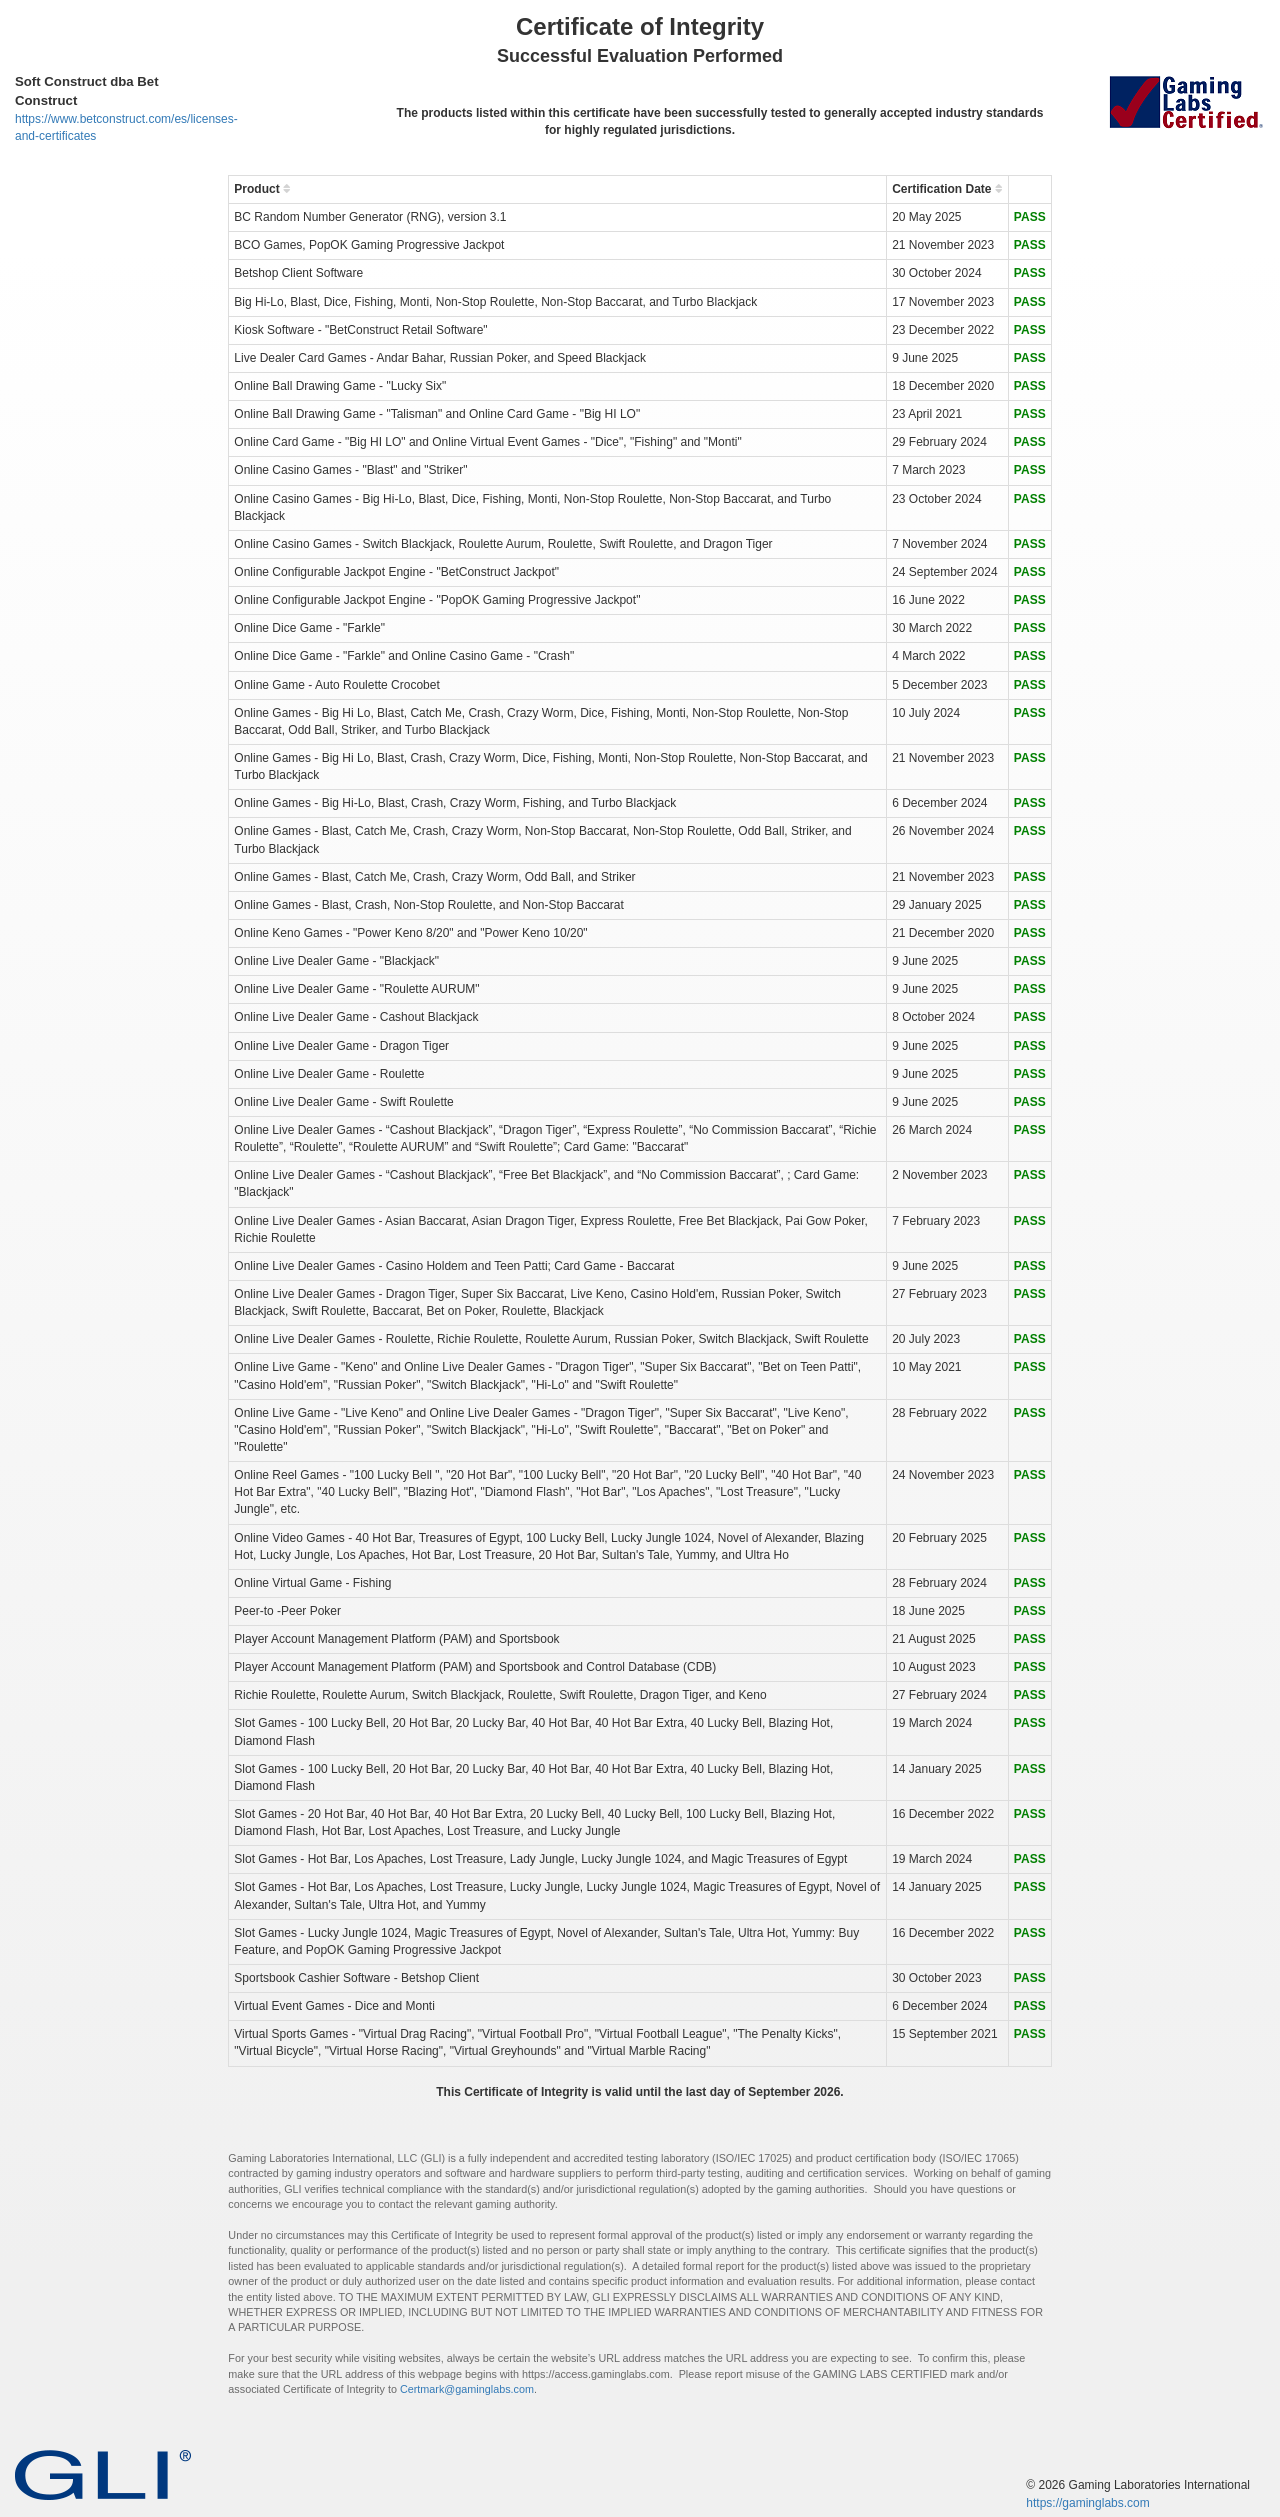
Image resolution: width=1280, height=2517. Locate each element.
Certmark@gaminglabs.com (467, 2389)
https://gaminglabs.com (1087, 2503)
